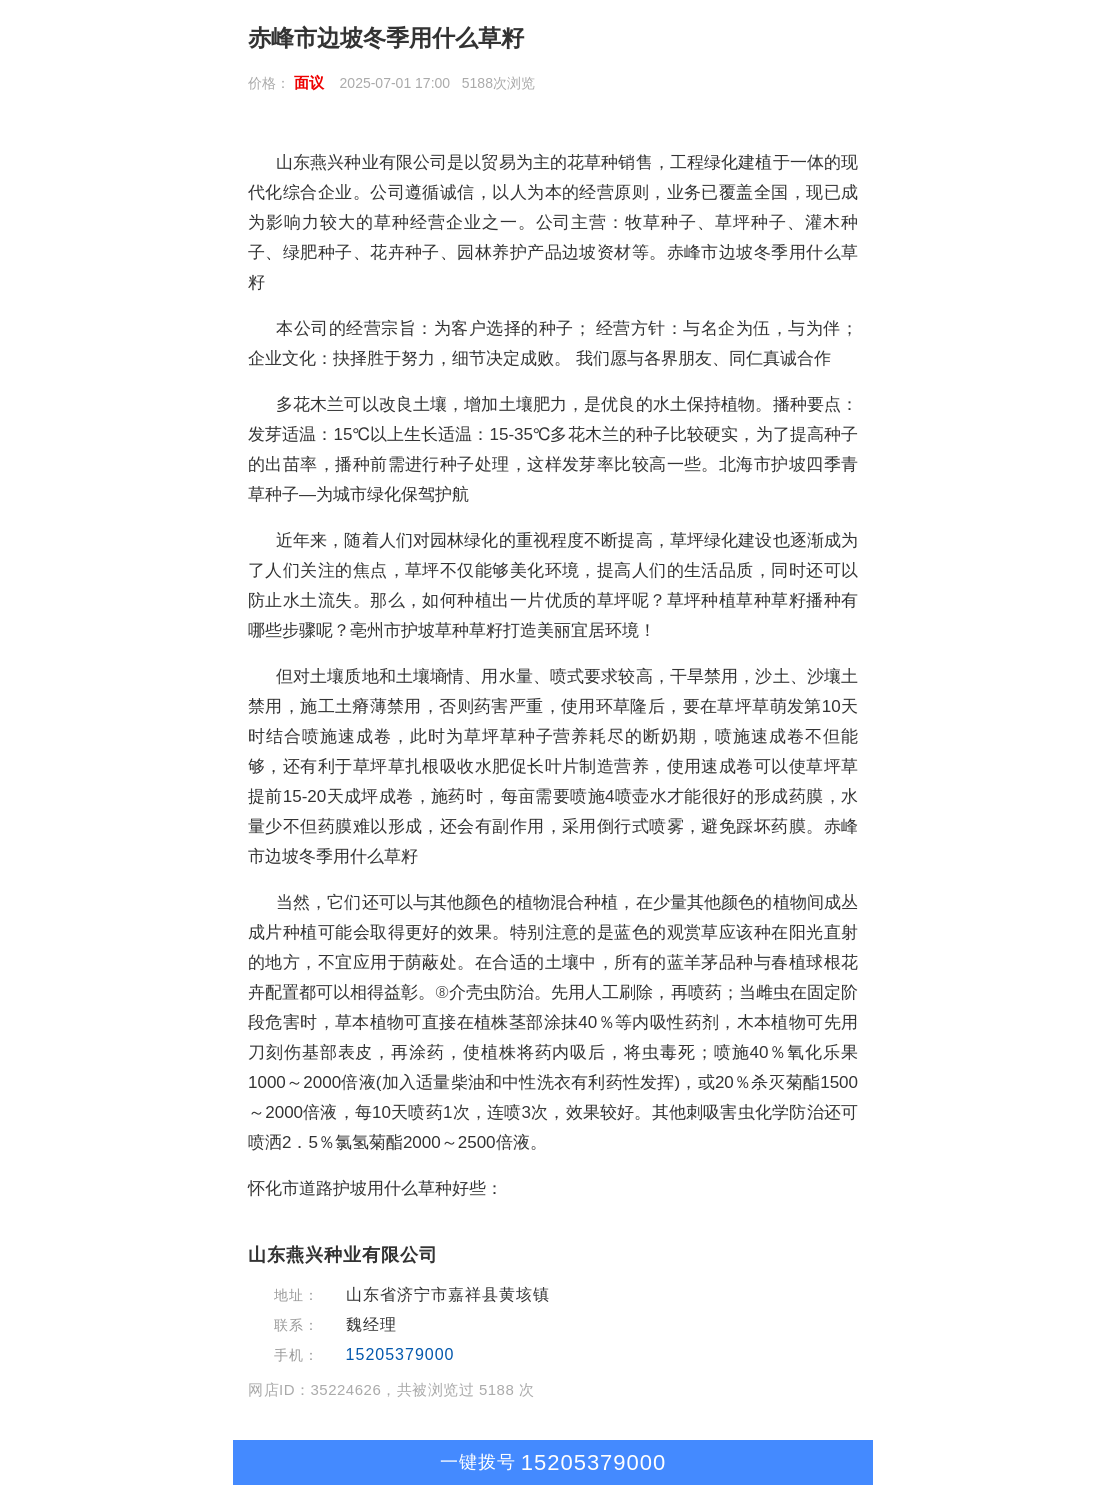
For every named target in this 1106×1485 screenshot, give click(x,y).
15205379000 (400, 1354)
